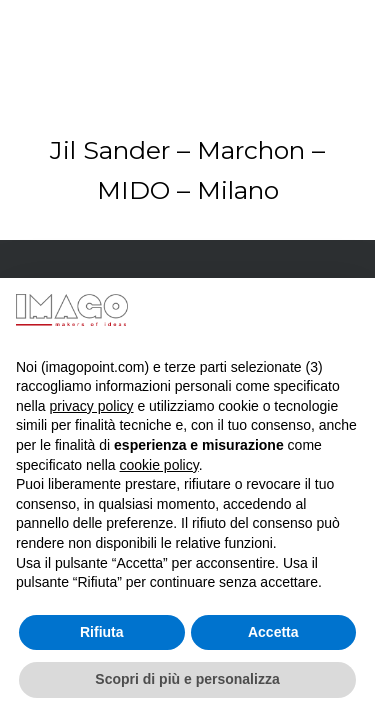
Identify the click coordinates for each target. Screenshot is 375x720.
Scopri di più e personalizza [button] (187, 679)
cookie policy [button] (159, 465)
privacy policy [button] (91, 406)
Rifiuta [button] (102, 632)
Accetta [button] (273, 632)
